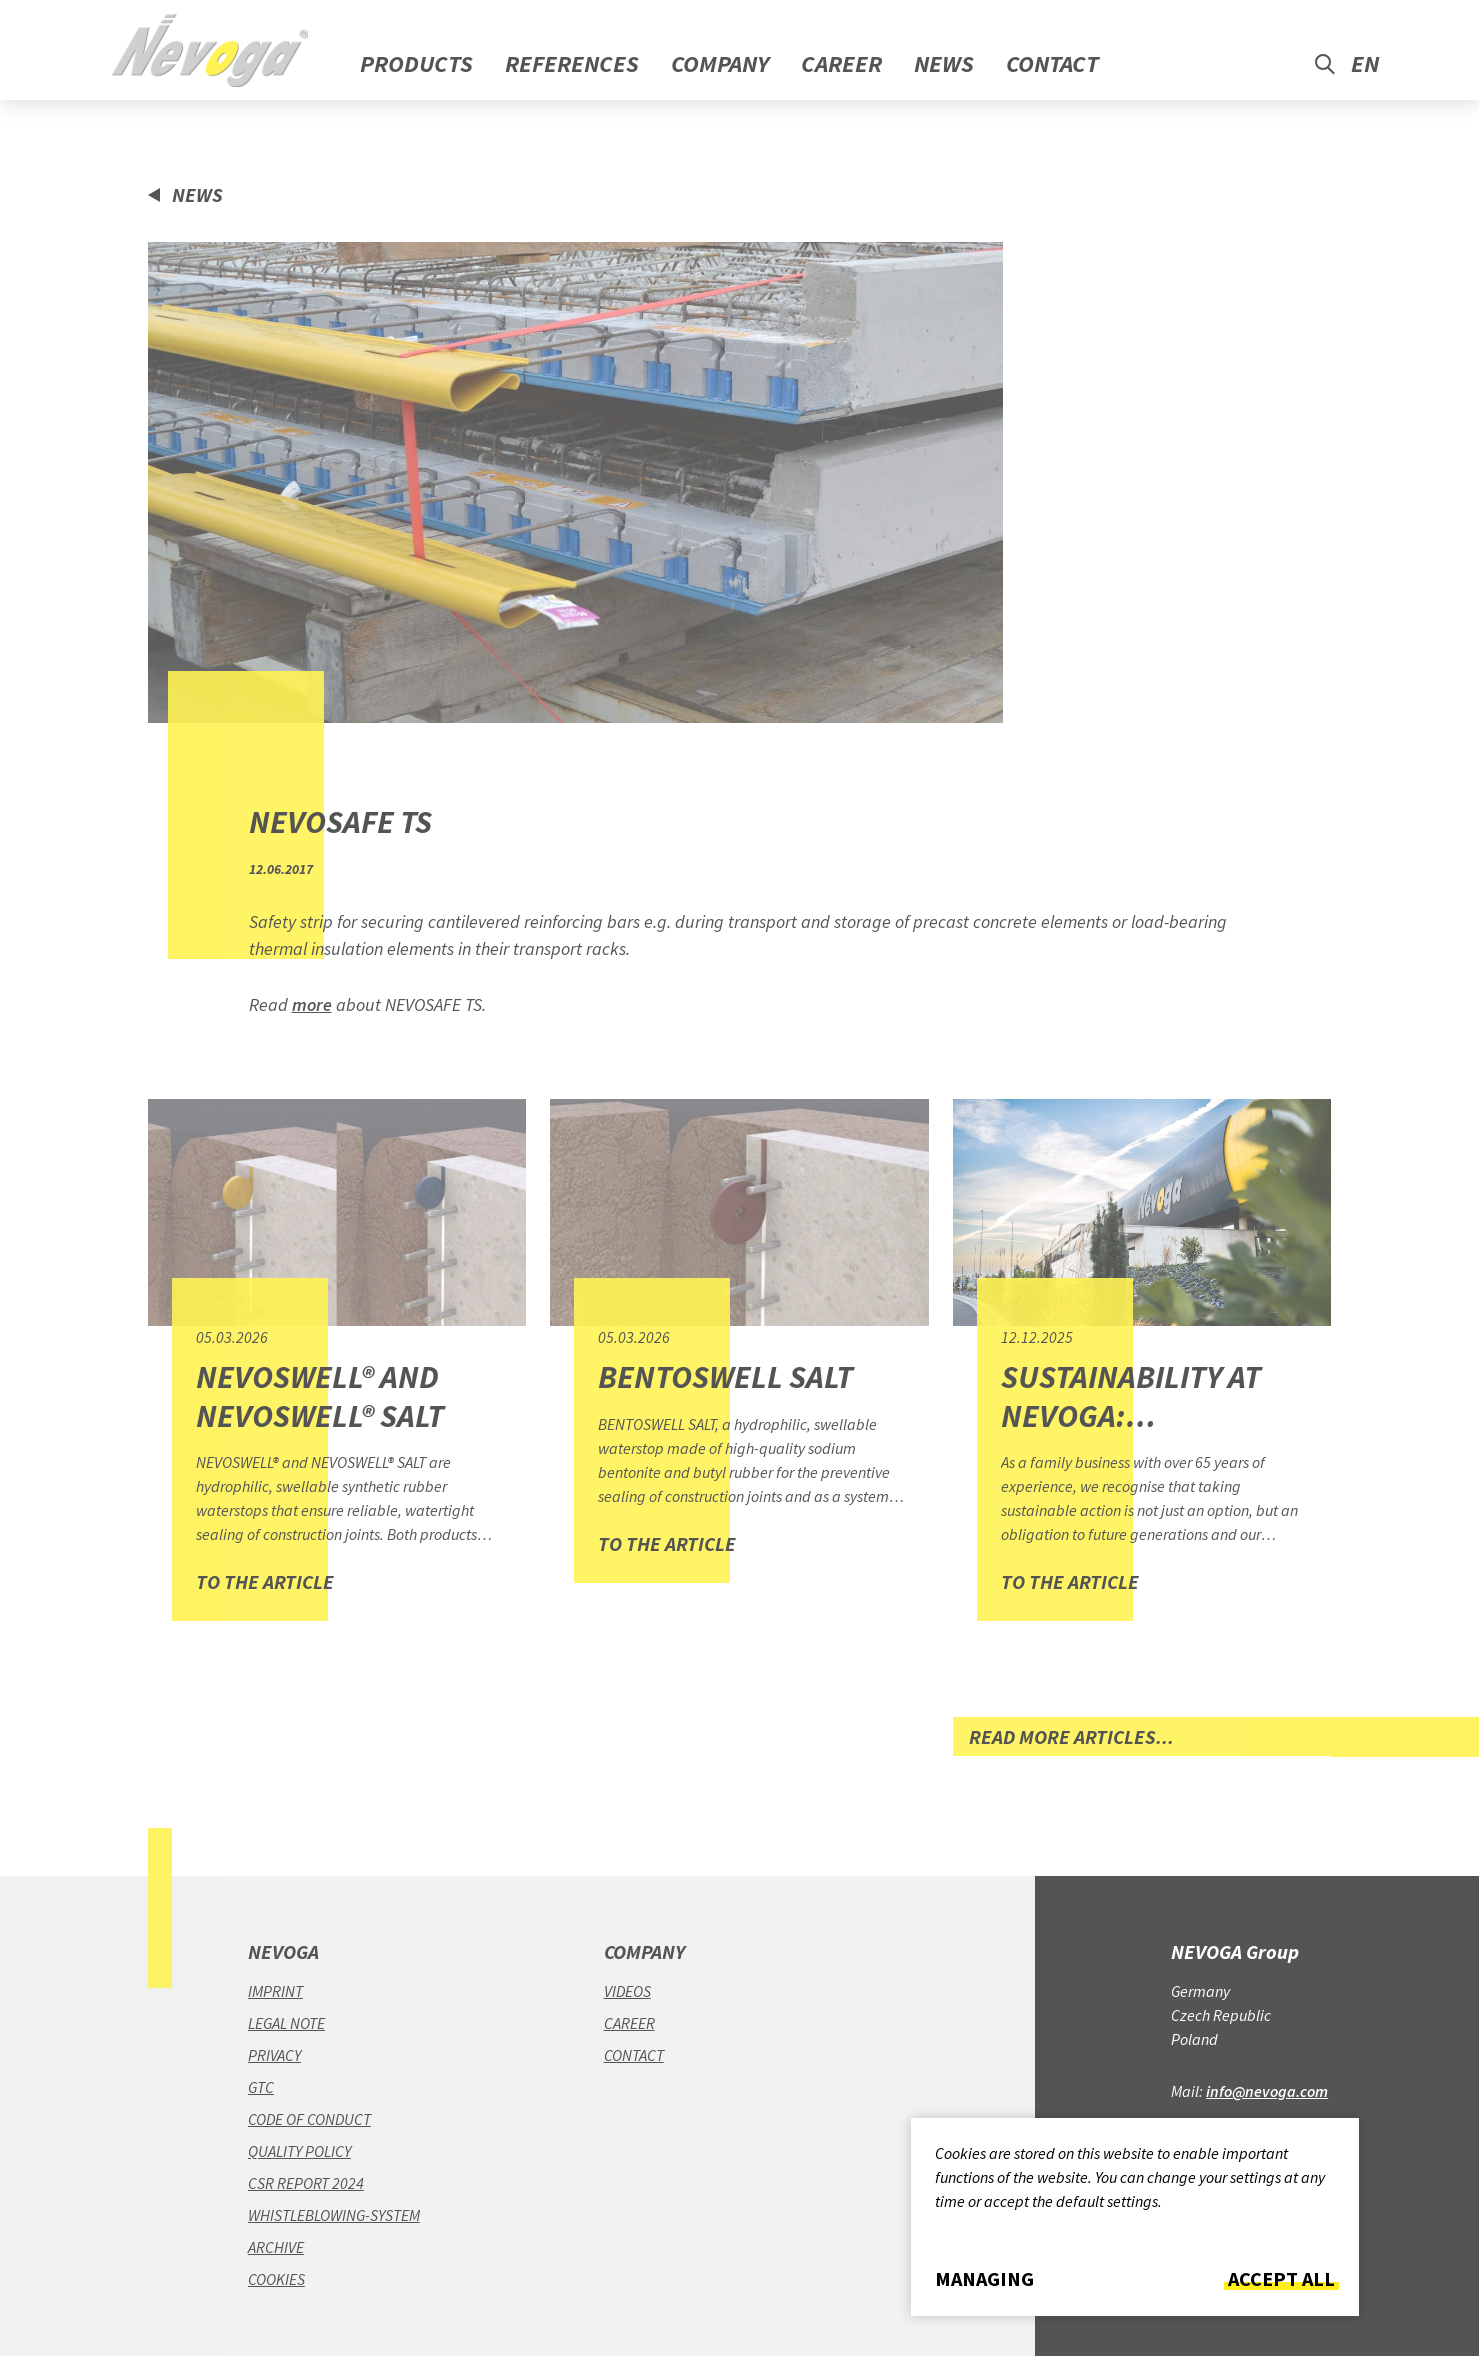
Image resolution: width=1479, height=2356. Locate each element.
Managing (984, 2279)
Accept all (1281, 2279)
